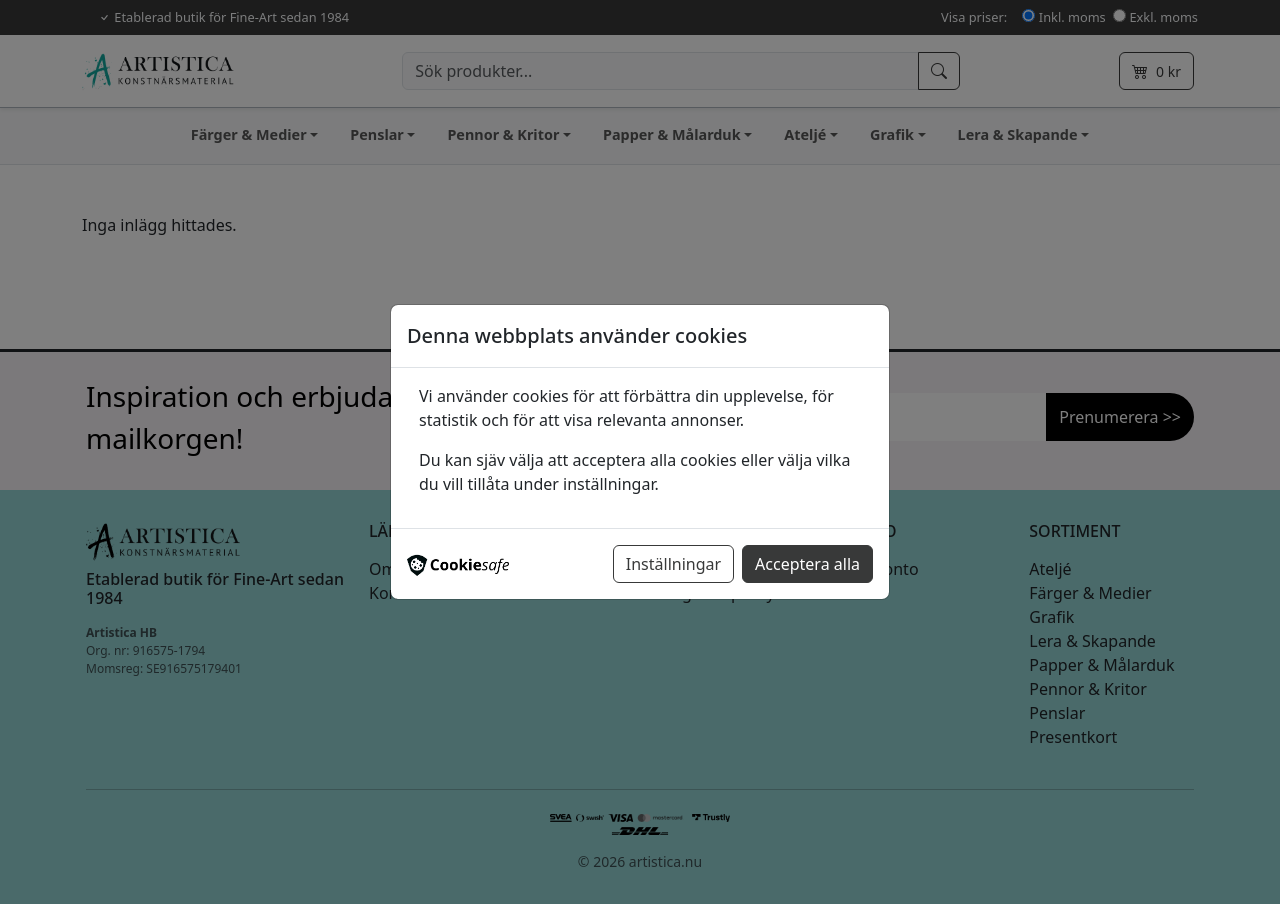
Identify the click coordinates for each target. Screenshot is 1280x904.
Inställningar (673, 564)
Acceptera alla (807, 564)
